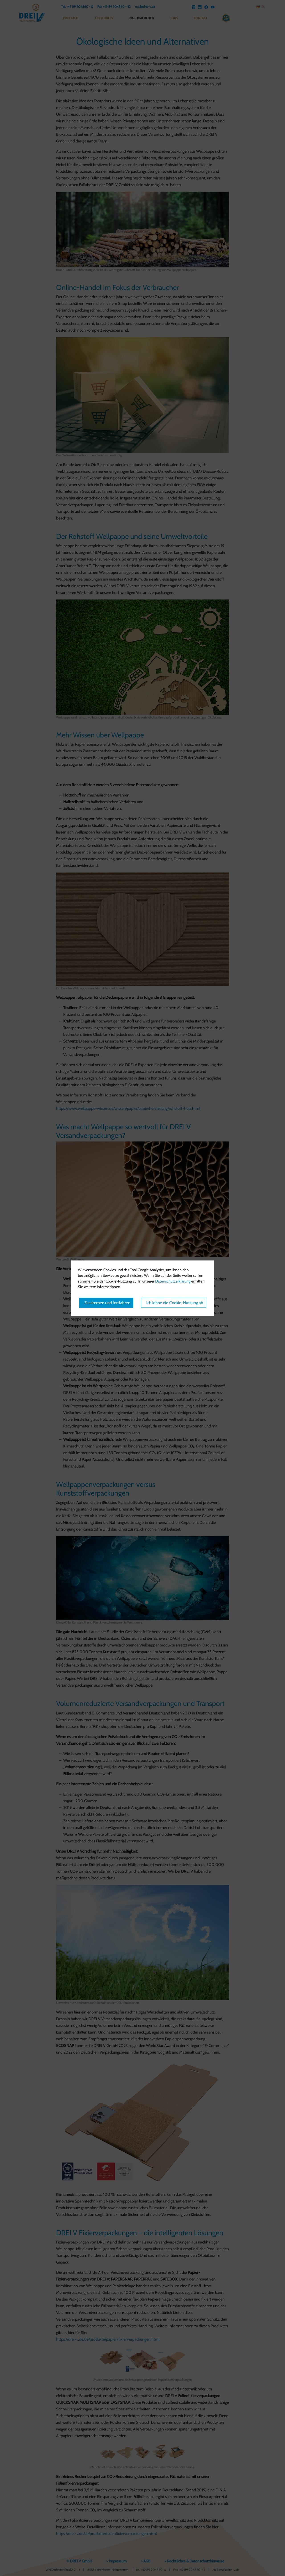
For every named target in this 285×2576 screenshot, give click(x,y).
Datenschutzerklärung (172, 1281)
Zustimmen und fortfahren (107, 1302)
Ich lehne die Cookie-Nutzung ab (174, 1302)
